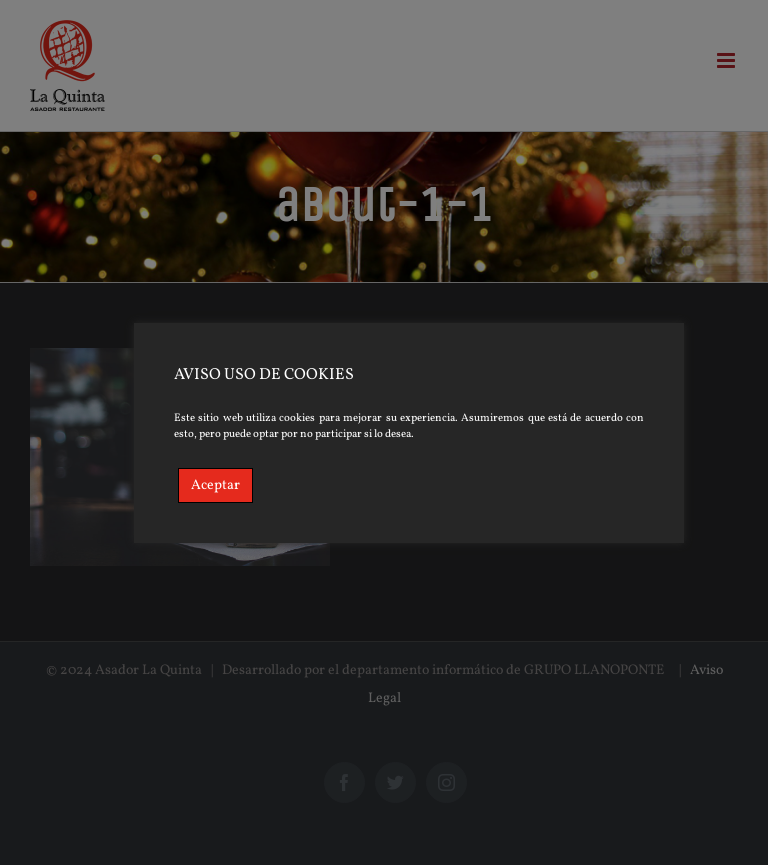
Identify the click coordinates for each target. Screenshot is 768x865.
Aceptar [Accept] (215, 485)
